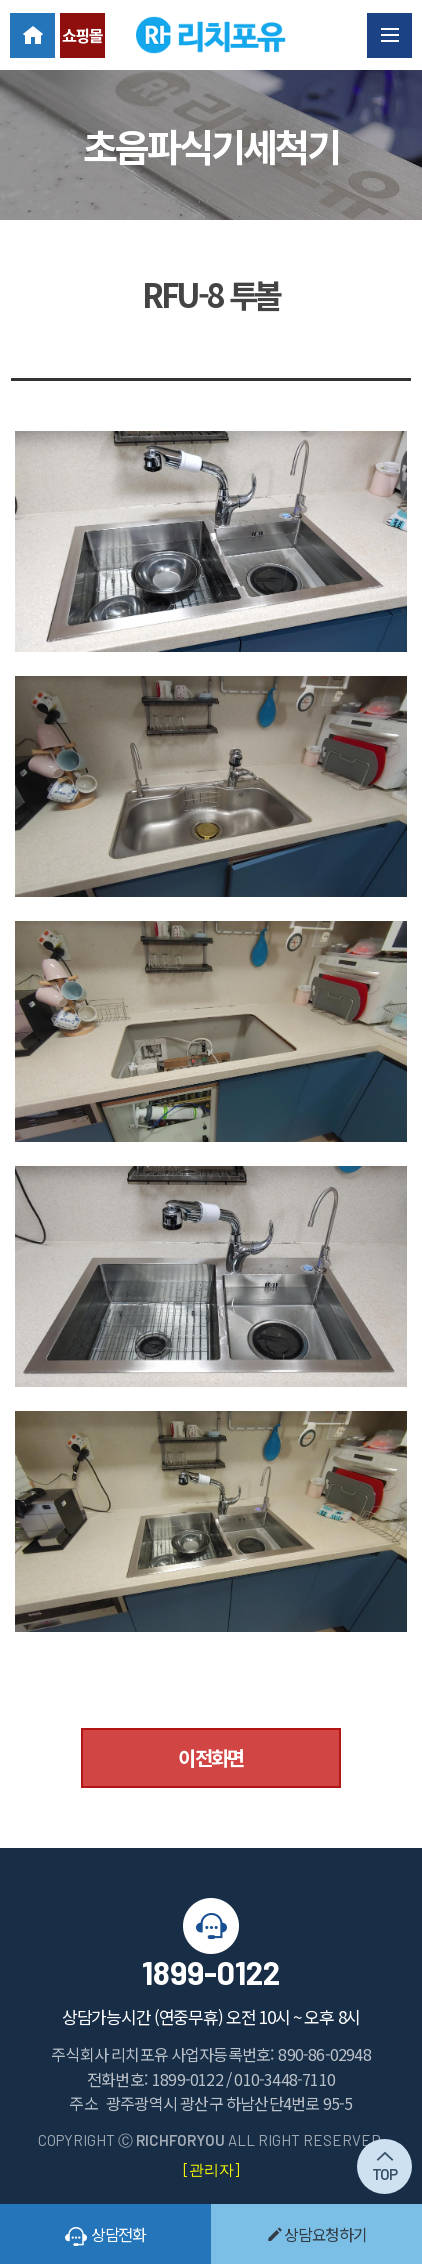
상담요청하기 (317, 2234)
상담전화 (105, 2234)
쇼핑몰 (82, 35)
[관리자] (211, 2169)
